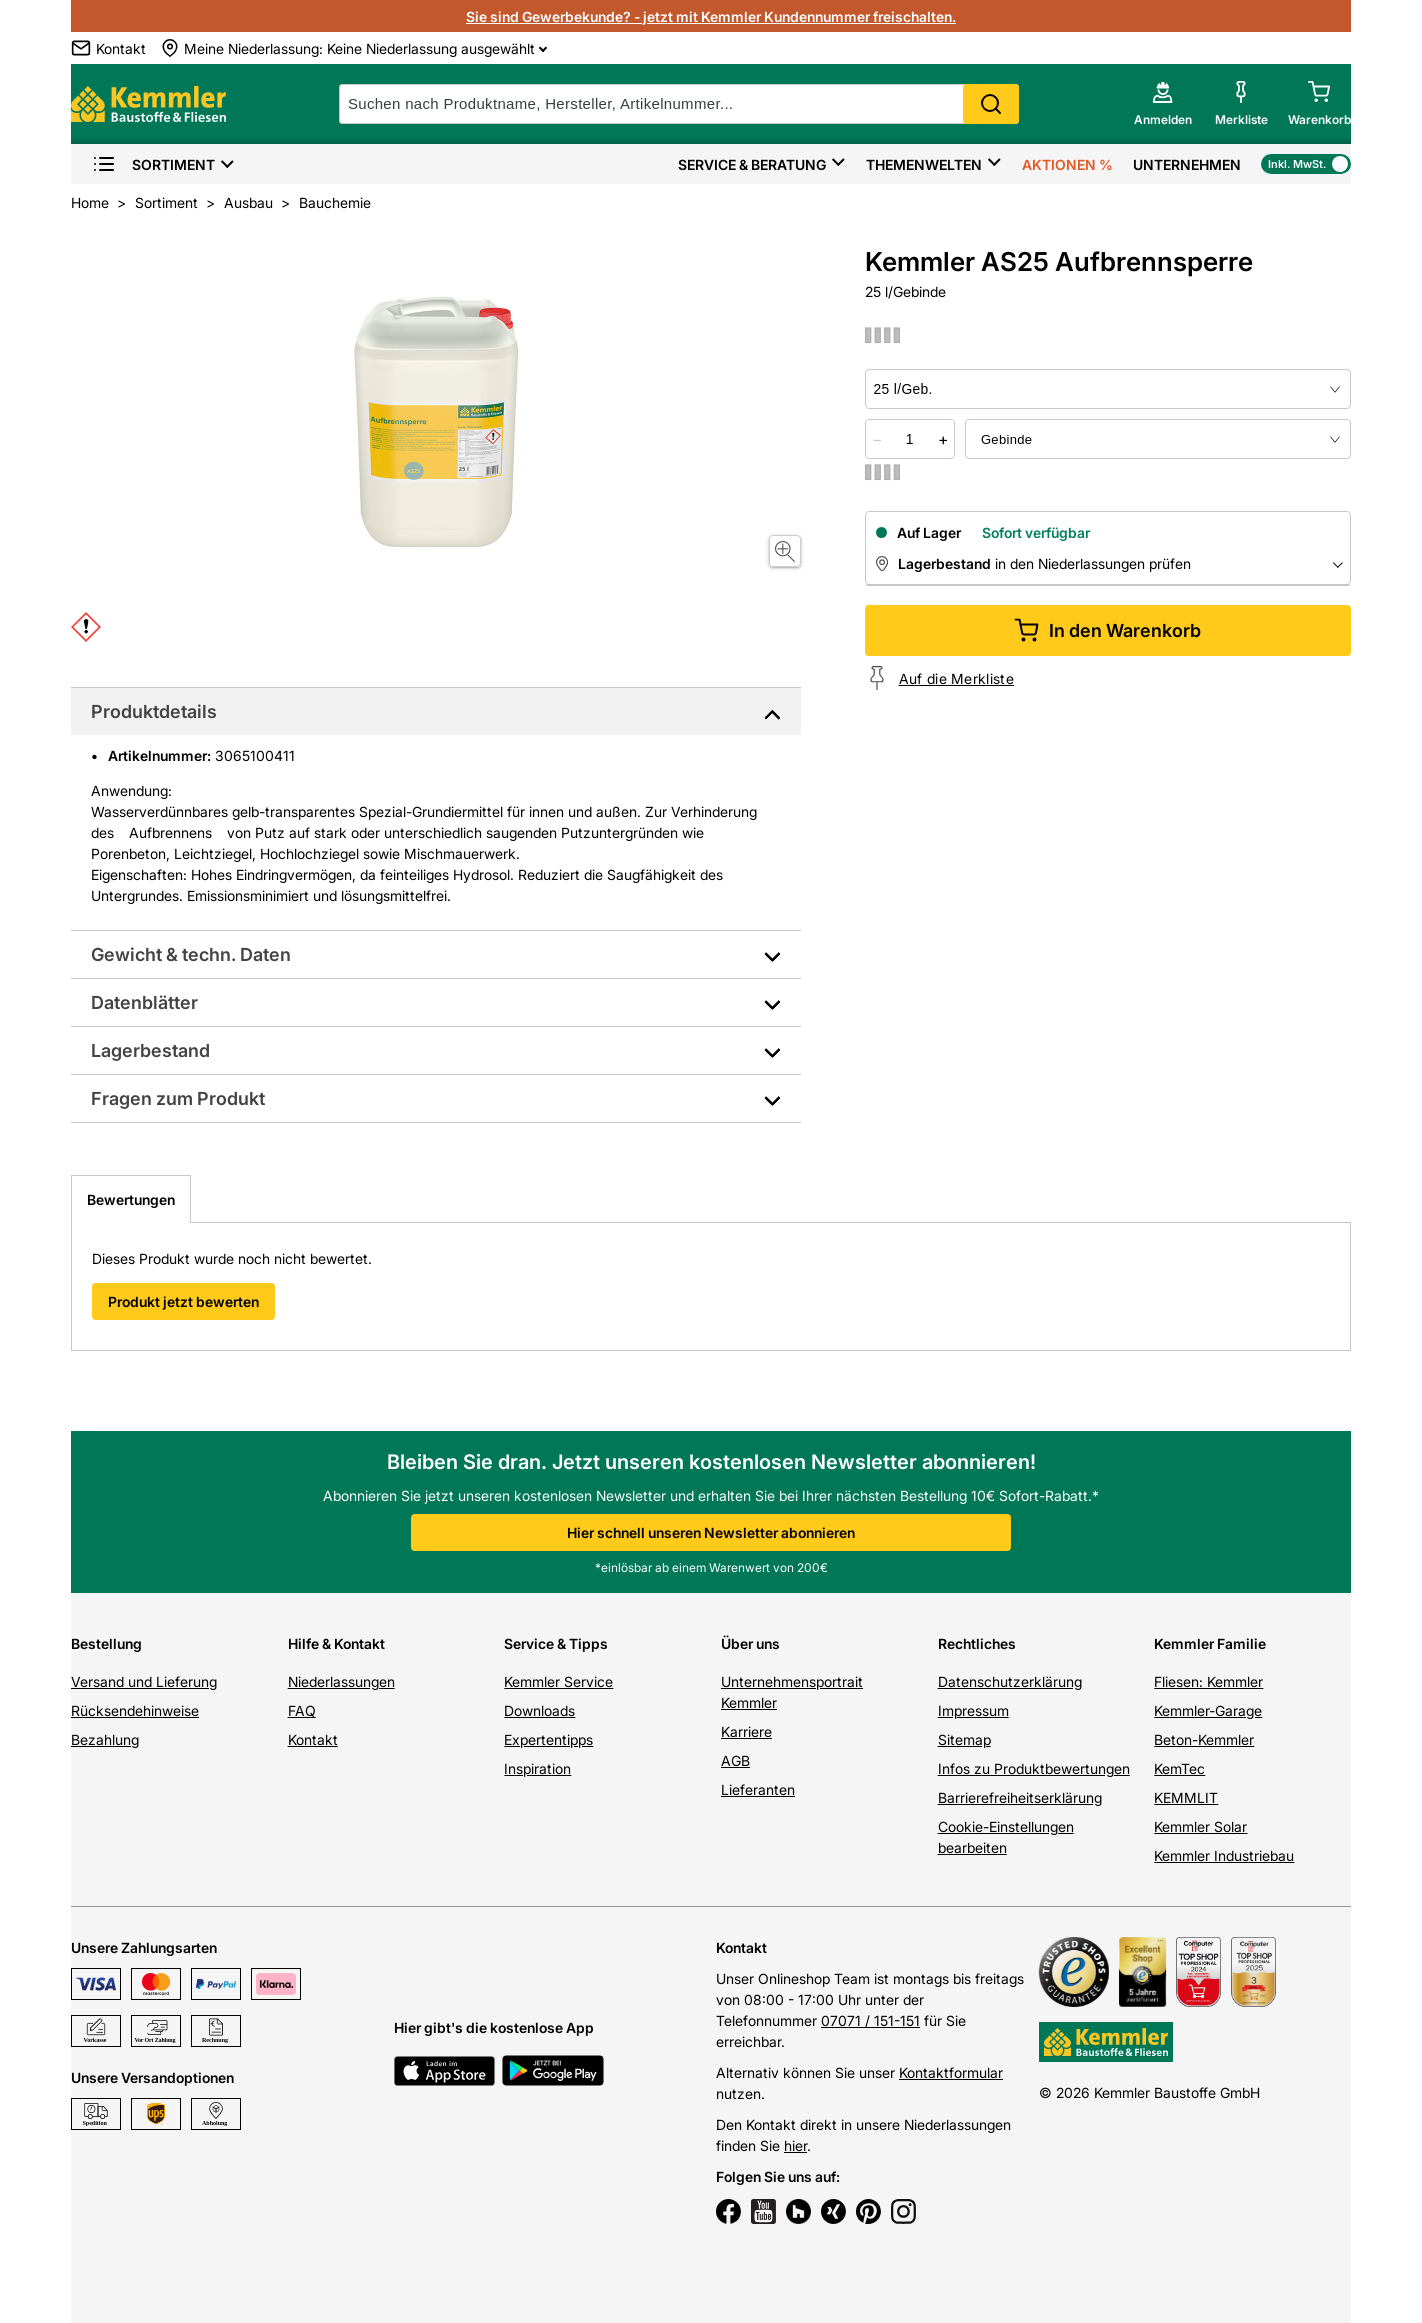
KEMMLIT (1186, 1797)
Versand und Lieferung (144, 1681)
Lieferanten (758, 1789)
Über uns (750, 1643)
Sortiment (153, 164)
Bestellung (106, 1643)
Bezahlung (105, 1739)
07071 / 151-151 (870, 2020)
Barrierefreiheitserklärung (1020, 1797)
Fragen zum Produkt (178, 1098)
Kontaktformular (951, 2072)
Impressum (973, 1710)
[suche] (679, 104)
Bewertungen (131, 1199)
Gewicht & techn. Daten (191, 954)
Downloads (539, 1710)
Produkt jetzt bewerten (183, 1301)
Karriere (746, 1731)
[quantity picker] (910, 439)
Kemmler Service (558, 1681)
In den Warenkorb (1107, 630)
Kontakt (313, 1739)
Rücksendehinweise (135, 1710)
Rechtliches (977, 1643)
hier (795, 2145)
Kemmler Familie (1210, 1643)
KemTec (1179, 1768)
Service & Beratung (752, 164)
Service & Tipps (556, 1643)
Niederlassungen (341, 1681)
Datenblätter (144, 1002)
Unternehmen (1187, 164)
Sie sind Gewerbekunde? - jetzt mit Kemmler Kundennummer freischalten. (711, 16)
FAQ (302, 1710)
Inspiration (537, 1768)
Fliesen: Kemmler (1208, 1681)
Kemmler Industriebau (1224, 1855)
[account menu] (1163, 104)
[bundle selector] (1158, 439)
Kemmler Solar (1200, 1826)
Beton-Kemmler (1204, 1739)
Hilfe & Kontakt (336, 1643)
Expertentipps (548, 1739)
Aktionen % (1067, 164)
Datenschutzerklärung (1010, 1681)
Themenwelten (924, 164)
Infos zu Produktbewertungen (1034, 1768)
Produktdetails (154, 711)
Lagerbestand (150, 1050)
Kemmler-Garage (1208, 1710)
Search (991, 104)
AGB (735, 1760)
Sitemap (964, 1739)
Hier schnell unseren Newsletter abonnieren (711, 1532)
